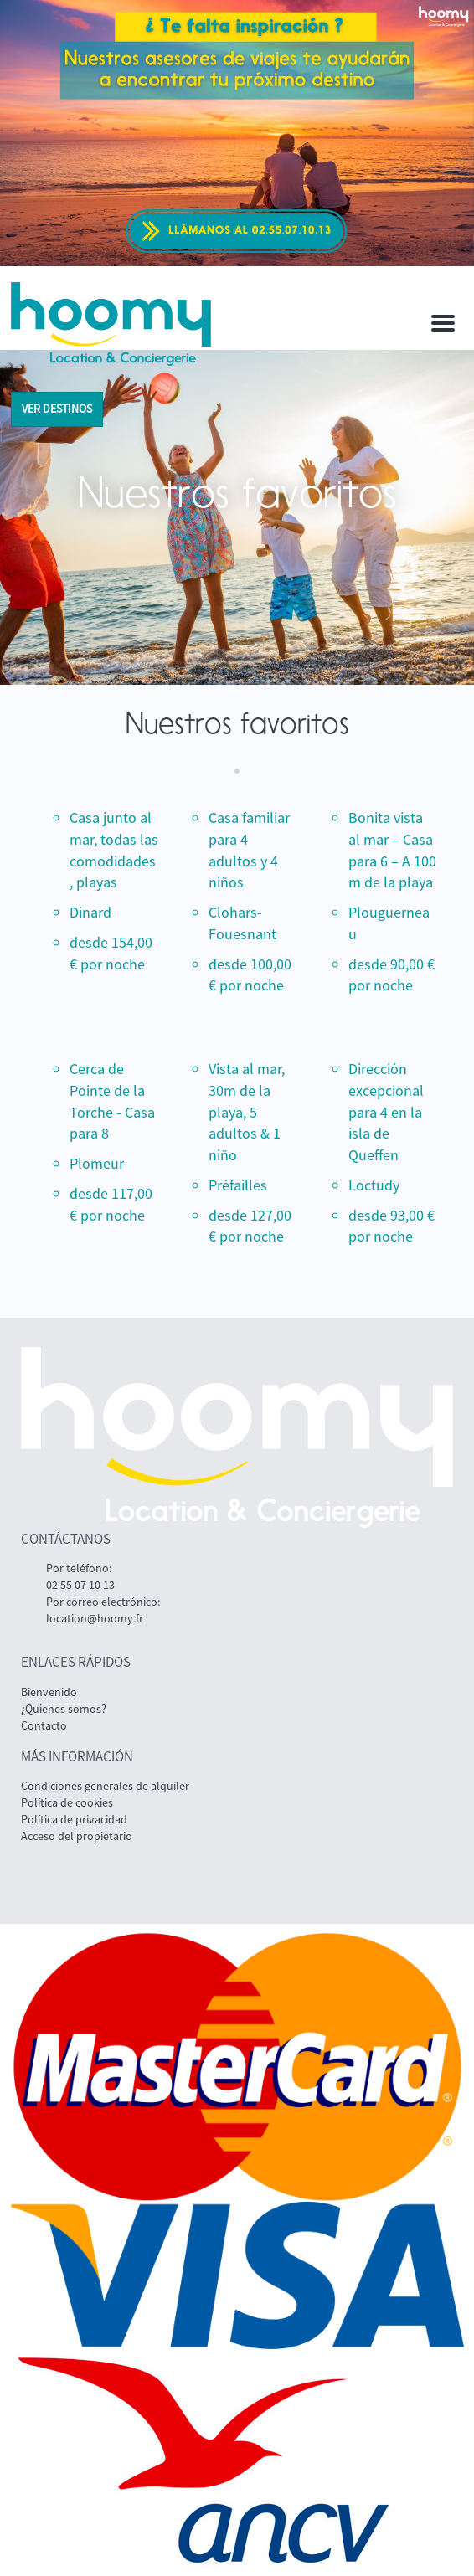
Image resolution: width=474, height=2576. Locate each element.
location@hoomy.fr (94, 1618)
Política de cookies (67, 1802)
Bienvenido (49, 1691)
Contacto (44, 1725)
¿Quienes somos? (63, 1708)
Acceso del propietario (76, 1835)
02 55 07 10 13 (80, 1584)
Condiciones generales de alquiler (105, 1785)
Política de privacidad (74, 1819)
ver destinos (57, 408)
